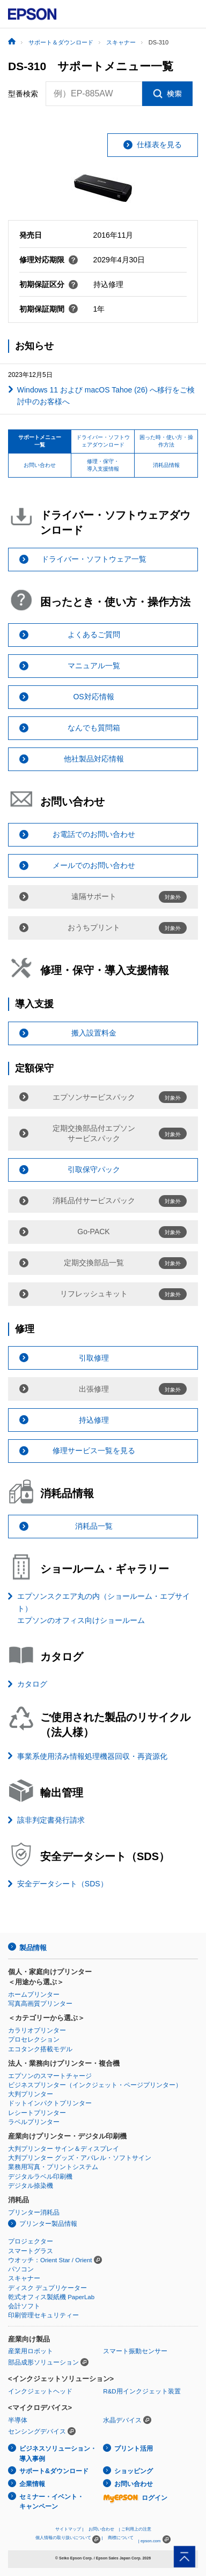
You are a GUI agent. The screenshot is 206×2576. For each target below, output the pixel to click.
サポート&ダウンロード (54, 2471)
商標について (121, 2537)
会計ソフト (24, 2306)
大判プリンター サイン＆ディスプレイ (63, 2149)
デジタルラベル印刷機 (40, 2176)
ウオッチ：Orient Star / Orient (50, 2260)
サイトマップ (68, 2529)
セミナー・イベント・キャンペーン (51, 2502)
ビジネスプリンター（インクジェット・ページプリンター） (95, 2085)
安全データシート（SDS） (62, 1883)
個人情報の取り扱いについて (67, 2539)
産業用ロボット (30, 2351)
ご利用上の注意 (136, 2529)
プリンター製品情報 (48, 2223)
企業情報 (32, 2484)
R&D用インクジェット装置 (141, 2391)
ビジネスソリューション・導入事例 (58, 2453)
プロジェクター (30, 2241)
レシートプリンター (37, 2113)
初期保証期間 (48, 309)
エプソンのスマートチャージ (50, 2076)
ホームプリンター (34, 1994)
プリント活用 (133, 2448)
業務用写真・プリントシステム (53, 2167)
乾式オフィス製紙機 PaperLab (51, 2297)
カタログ (32, 1684)
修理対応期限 (48, 259)
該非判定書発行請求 (51, 1820)
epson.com (151, 2541)
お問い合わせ (133, 2484)
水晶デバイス (122, 2420)
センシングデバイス (37, 2431)
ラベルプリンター (34, 2122)
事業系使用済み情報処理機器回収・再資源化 (92, 1756)
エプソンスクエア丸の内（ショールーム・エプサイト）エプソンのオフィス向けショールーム (103, 1608)
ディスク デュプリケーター (47, 2288)
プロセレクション (34, 2039)
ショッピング (133, 2471)
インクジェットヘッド (40, 2391)
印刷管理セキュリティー (43, 2315)
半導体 (17, 2420)
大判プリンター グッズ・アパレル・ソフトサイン (79, 2158)
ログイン (135, 2498)
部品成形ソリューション (43, 2362)
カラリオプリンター (37, 2030)
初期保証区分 (48, 284)
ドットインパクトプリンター (50, 2103)
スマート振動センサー (135, 2351)
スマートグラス (30, 2251)
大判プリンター (30, 2094)
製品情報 (32, 1948)
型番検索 (23, 94)
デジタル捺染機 (30, 2185)
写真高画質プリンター (40, 2003)
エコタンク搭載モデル (40, 2049)
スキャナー (24, 2278)
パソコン (21, 2269)
